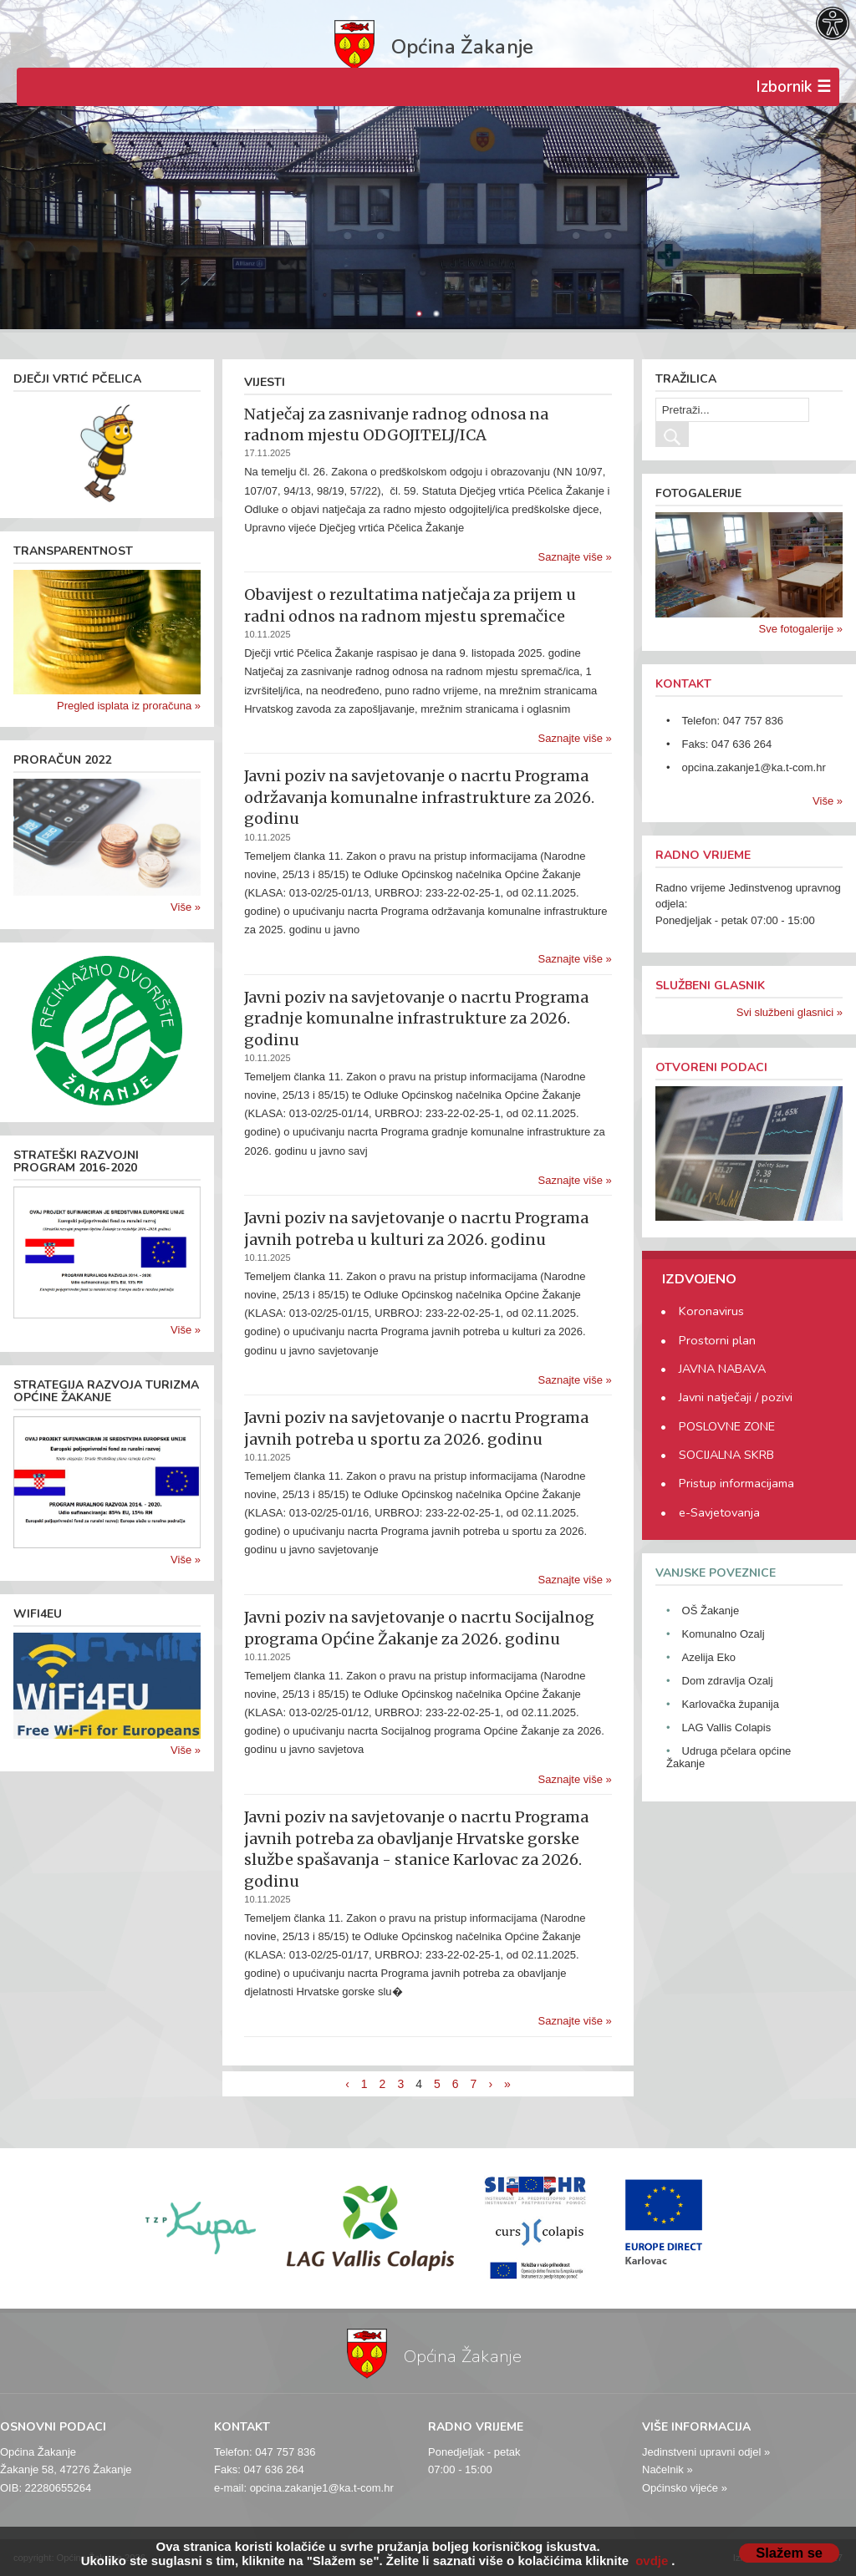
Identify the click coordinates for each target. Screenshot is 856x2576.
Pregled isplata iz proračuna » (129, 705)
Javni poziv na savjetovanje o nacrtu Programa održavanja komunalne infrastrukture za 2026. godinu (419, 797)
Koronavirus (711, 1311)
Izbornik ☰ (793, 87)
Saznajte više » (575, 557)
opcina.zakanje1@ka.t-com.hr (754, 767)
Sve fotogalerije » (801, 628)
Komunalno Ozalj (723, 1634)
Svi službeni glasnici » (789, 1012)
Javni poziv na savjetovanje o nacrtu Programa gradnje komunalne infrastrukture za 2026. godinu (416, 1018)
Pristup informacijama (736, 1483)
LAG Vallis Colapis (727, 1727)
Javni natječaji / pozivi (735, 1397)
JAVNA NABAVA (722, 1368)
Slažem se (789, 2552)
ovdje (651, 2560)
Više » (186, 907)
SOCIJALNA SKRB (726, 1454)
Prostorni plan (717, 1340)
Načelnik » (667, 2469)
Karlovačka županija (730, 1704)
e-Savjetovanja (719, 1512)
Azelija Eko (709, 1657)
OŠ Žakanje (711, 1610)
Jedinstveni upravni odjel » (706, 2452)
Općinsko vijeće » (684, 2488)
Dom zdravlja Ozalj (727, 1680)
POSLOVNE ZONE (727, 1426)
